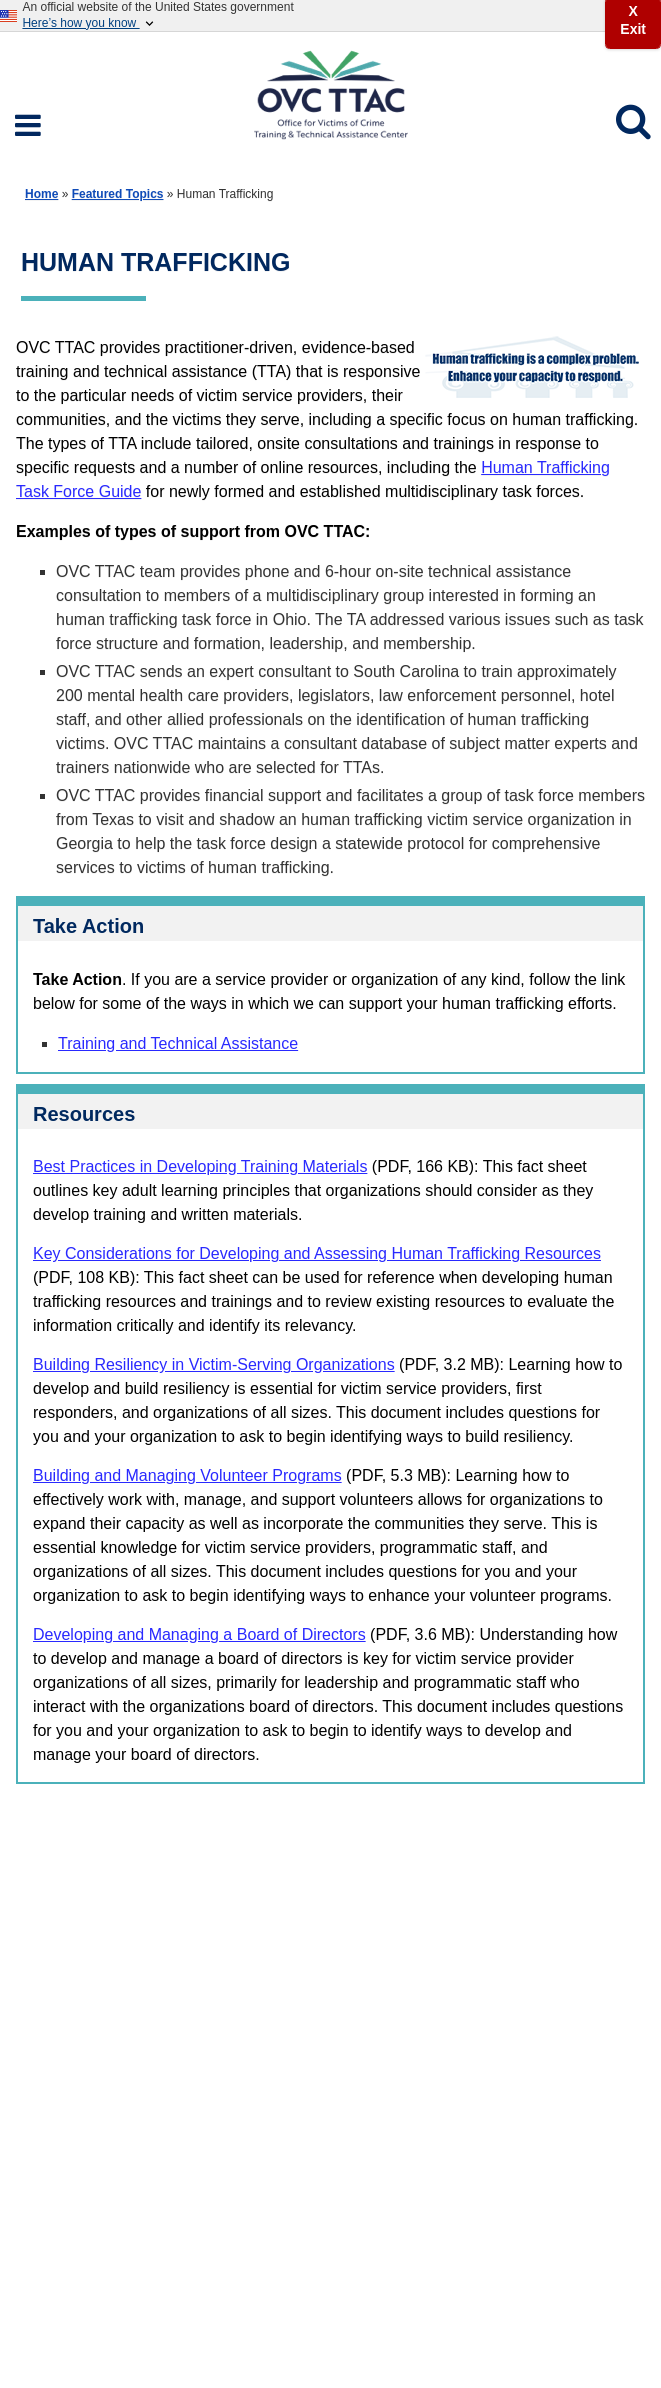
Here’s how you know (89, 23)
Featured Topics (118, 194)
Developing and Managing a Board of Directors (199, 1634)
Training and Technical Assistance (178, 1043)
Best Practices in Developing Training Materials (200, 1166)
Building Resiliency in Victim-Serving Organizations (214, 1364)
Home (41, 194)
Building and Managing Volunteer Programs (187, 1475)
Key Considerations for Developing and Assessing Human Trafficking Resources (317, 1253)
